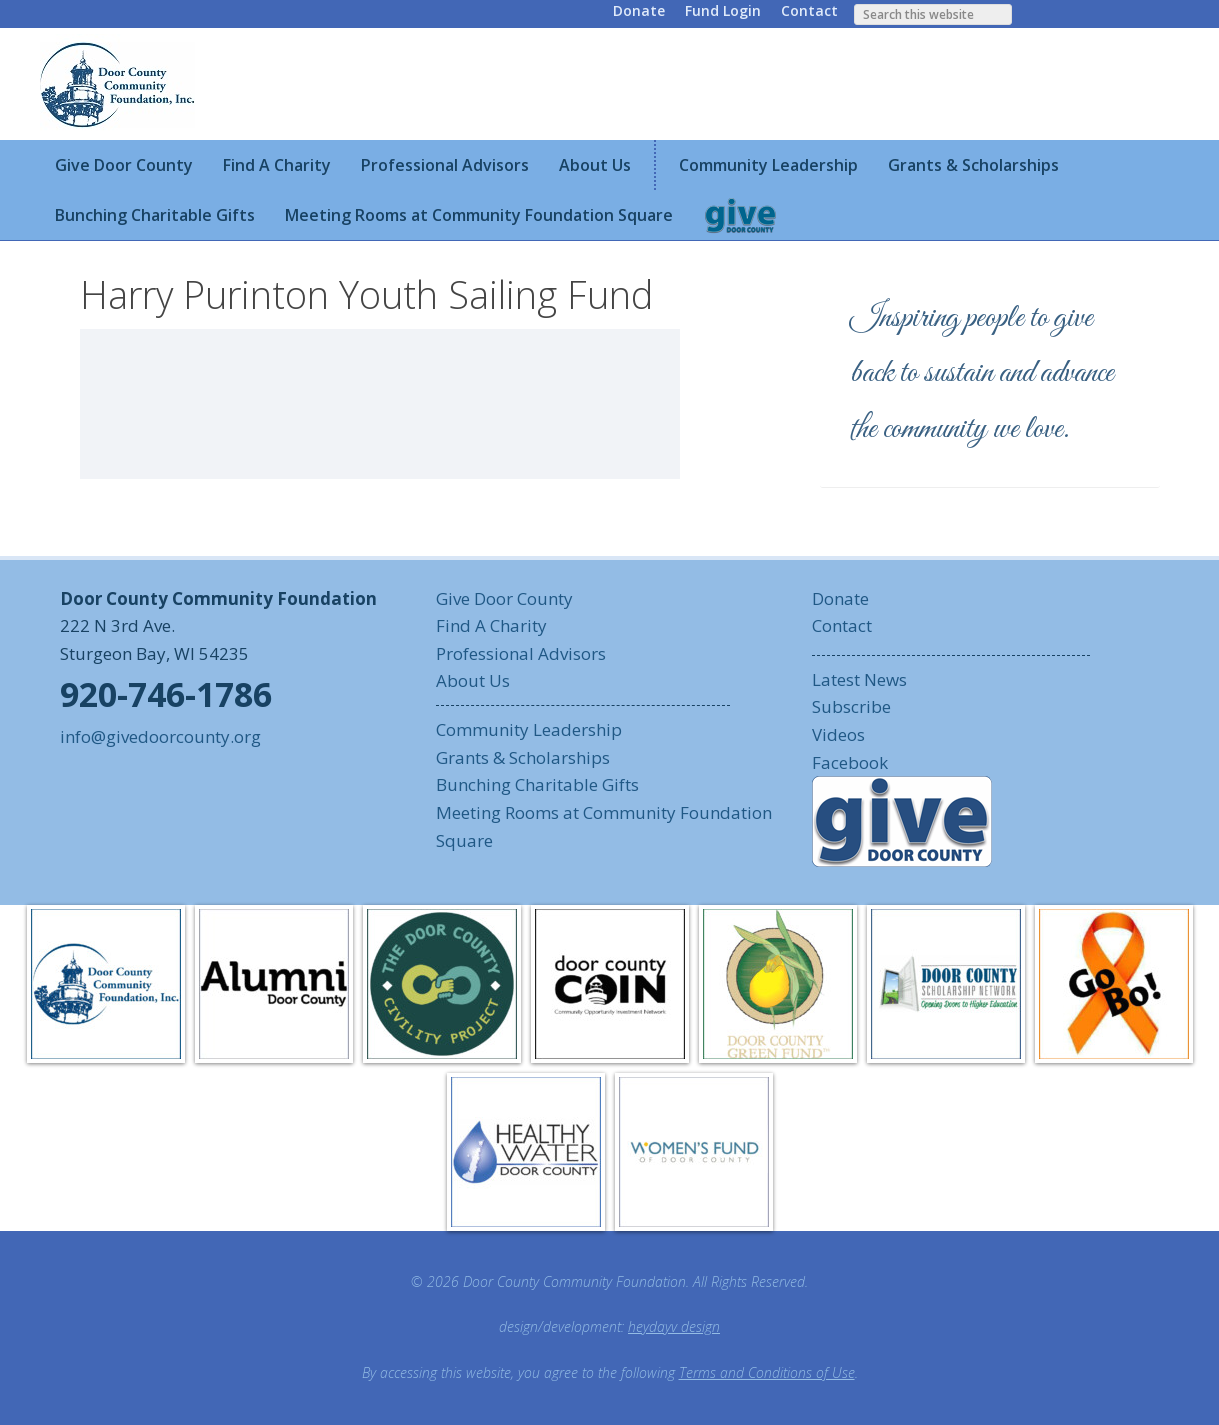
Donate (639, 10)
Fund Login (723, 10)
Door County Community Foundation (120, 84)
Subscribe (851, 706)
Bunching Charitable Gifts (537, 784)
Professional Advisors (521, 653)
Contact (809, 10)
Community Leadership (529, 729)
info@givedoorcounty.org (160, 736)
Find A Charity (491, 625)
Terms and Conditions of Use (767, 1372)
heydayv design (674, 1326)
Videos (838, 734)
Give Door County (504, 598)
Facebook (850, 762)
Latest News (859, 679)
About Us (473, 680)
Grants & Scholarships (523, 757)
